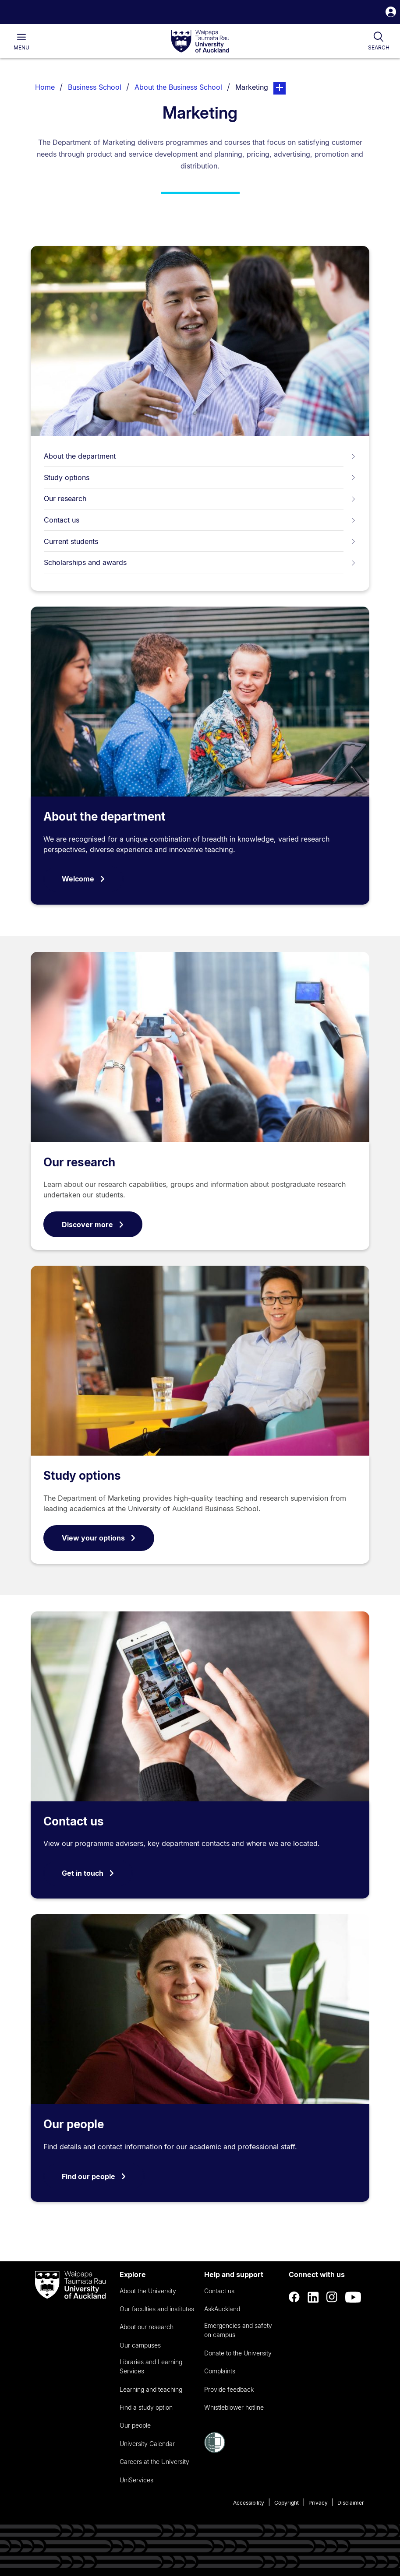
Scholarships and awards (200, 562)
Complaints (219, 2371)
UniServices (136, 2480)
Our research (200, 498)
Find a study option (146, 2407)
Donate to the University (238, 2353)
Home (45, 87)
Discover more (93, 1224)
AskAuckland (222, 2309)
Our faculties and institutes (157, 2309)
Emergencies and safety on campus (238, 2330)
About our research (146, 2326)
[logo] (200, 42)
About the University (148, 2291)
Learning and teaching (151, 2389)
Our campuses (140, 2345)
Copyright (286, 2502)
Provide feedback (229, 2389)
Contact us (200, 520)
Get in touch (88, 1873)
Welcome (83, 878)
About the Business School (178, 87)
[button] (391, 13)
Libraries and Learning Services (151, 2366)
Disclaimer (350, 2502)
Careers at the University (154, 2461)
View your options (99, 1538)
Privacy (318, 2502)
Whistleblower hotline (234, 2407)
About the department (200, 456)
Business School (94, 87)
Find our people (94, 2176)
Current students (200, 541)
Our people (73, 2124)
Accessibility (248, 2502)
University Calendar (147, 2443)
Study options (200, 477)
